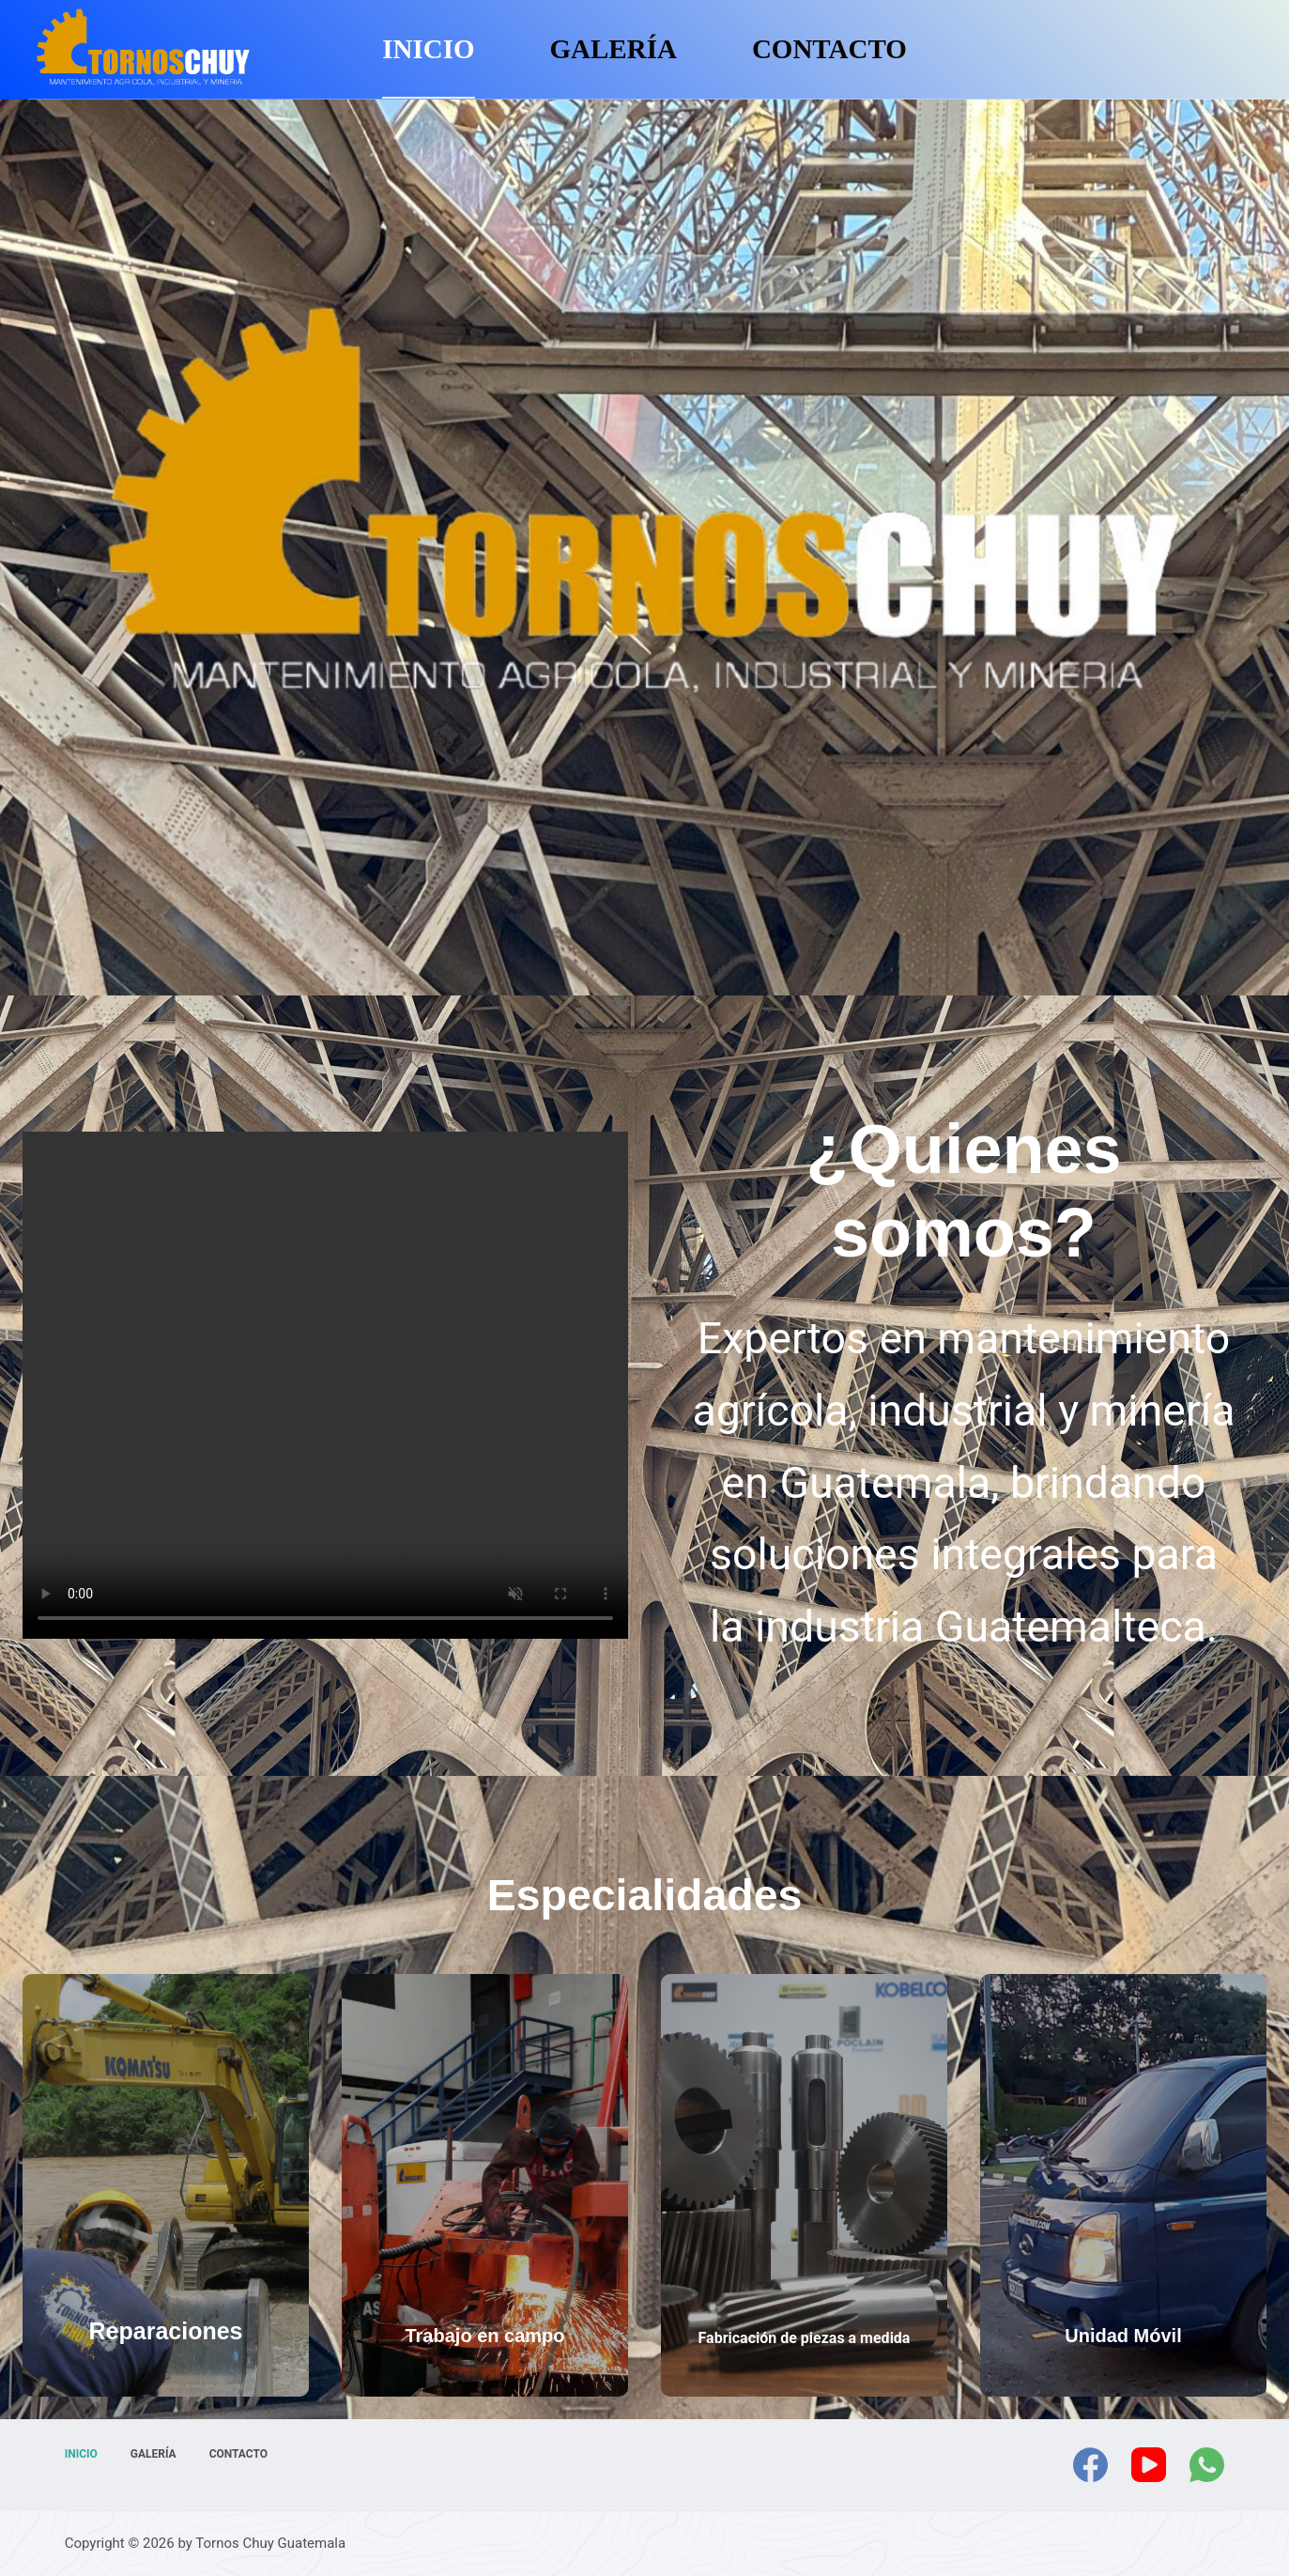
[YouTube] (1148, 2464)
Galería (613, 49)
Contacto (829, 49)
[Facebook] (1090, 2464)
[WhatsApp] (1206, 2464)
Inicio (428, 49)
